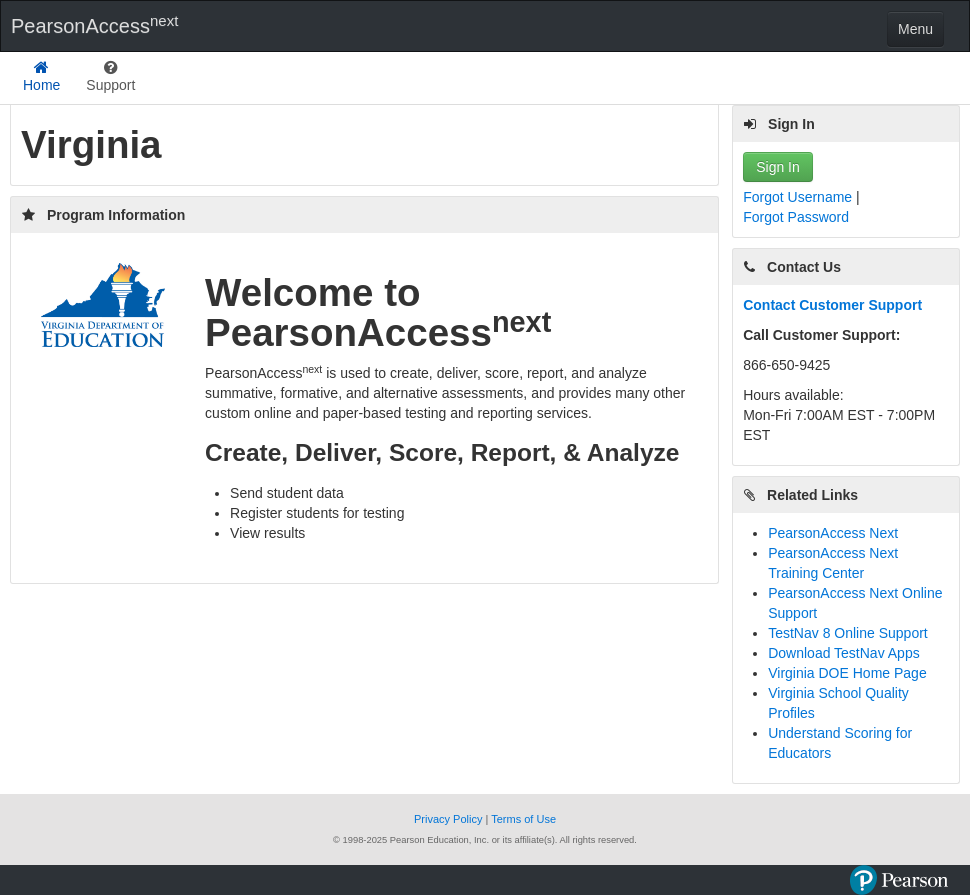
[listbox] (110, 78)
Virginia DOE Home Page (847, 673)
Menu (915, 29)
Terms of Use (523, 819)
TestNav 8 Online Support (848, 633)
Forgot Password (796, 217)
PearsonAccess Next (833, 533)
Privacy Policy (450, 819)
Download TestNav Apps (844, 653)
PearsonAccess (94, 25)
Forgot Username (799, 197)
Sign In (778, 167)
